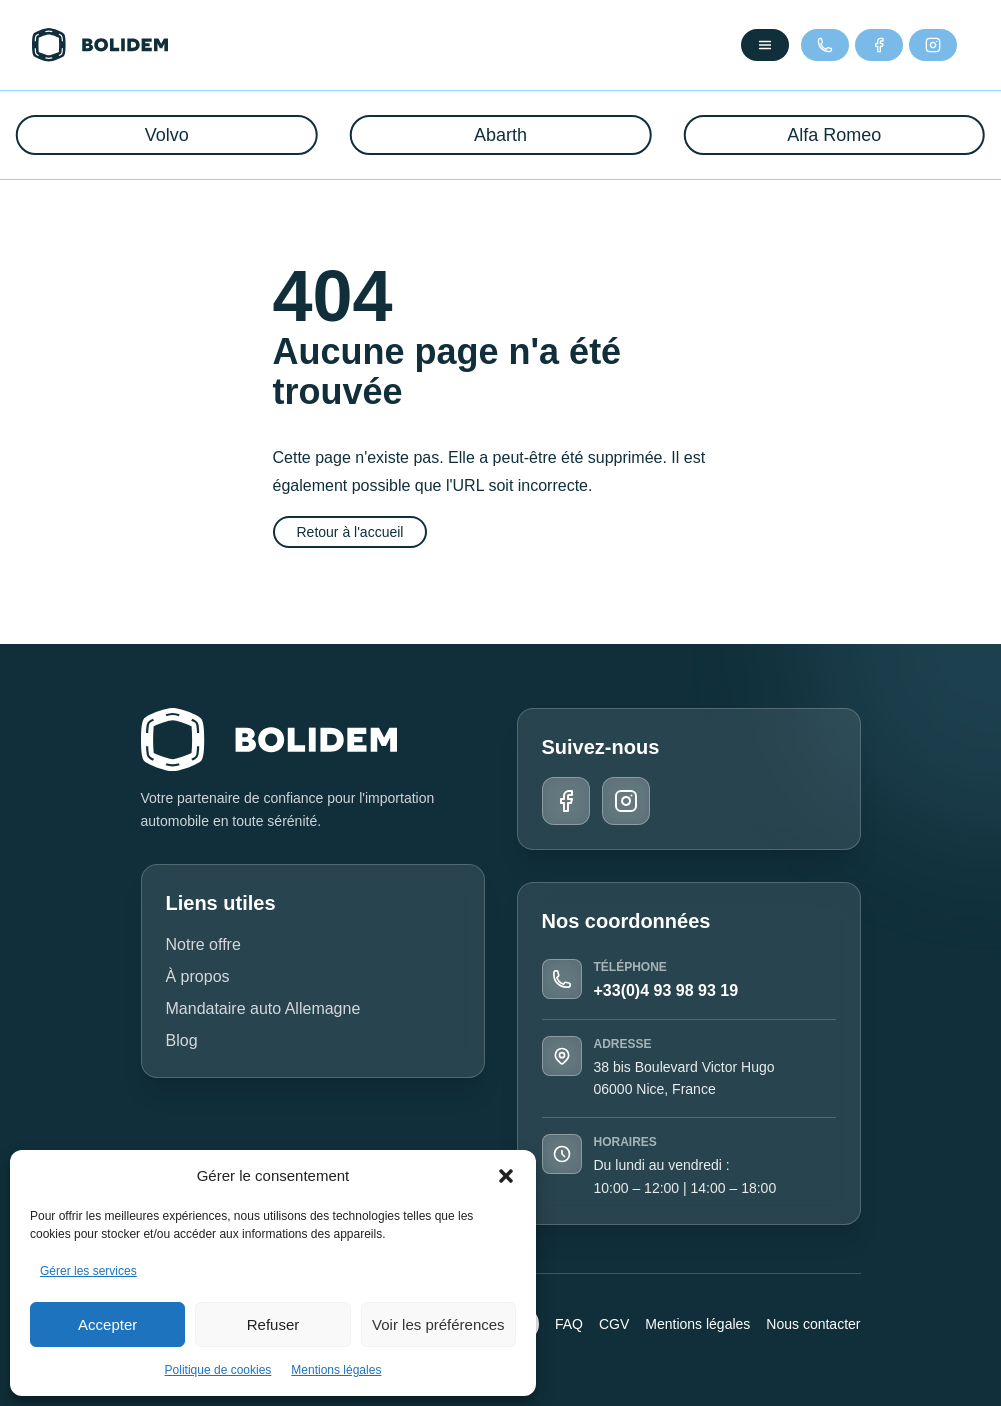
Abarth (500, 135)
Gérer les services (88, 1271)
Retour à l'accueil (350, 532)
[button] (506, 1176)
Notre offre (203, 944)
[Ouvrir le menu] (765, 45)
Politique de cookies (218, 1370)
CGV (614, 1324)
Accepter (107, 1324)
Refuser (273, 1324)
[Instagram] (933, 45)
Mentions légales (336, 1370)
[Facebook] (879, 45)
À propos (198, 976)
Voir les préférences (438, 1324)
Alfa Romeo (834, 135)
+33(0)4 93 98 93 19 (666, 990)
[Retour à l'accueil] (100, 45)
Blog (182, 1040)
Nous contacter (813, 1324)
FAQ (569, 1324)
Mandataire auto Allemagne (263, 1008)
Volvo (167, 135)
